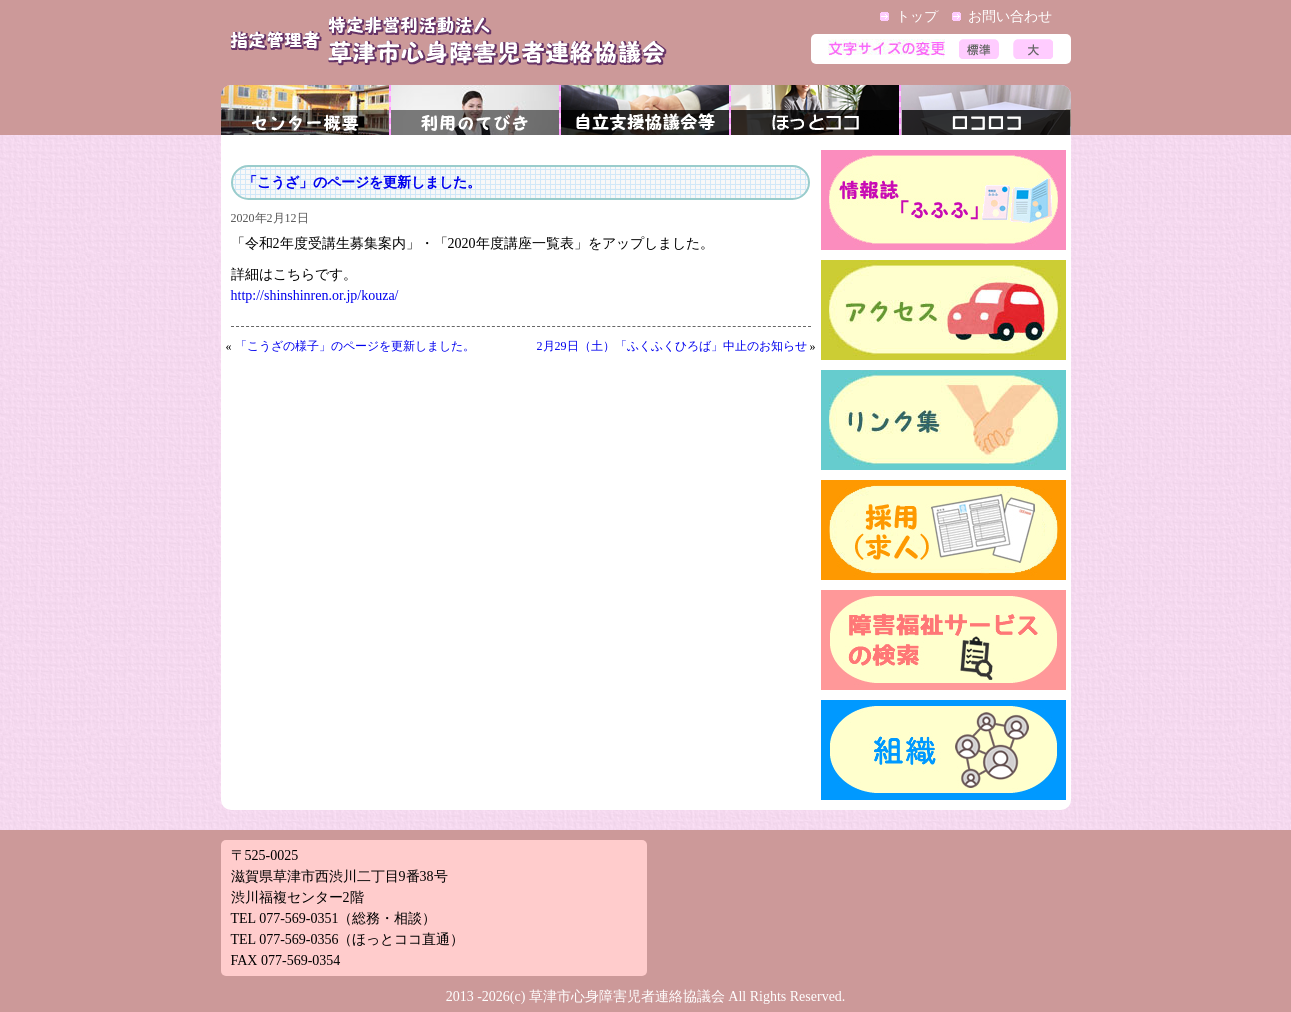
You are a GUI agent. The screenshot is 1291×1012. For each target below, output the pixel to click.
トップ (917, 16)
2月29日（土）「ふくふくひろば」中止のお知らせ (672, 346)
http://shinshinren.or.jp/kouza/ (315, 295)
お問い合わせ (1010, 16)
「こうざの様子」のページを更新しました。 (355, 346)
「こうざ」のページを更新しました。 (362, 182)
